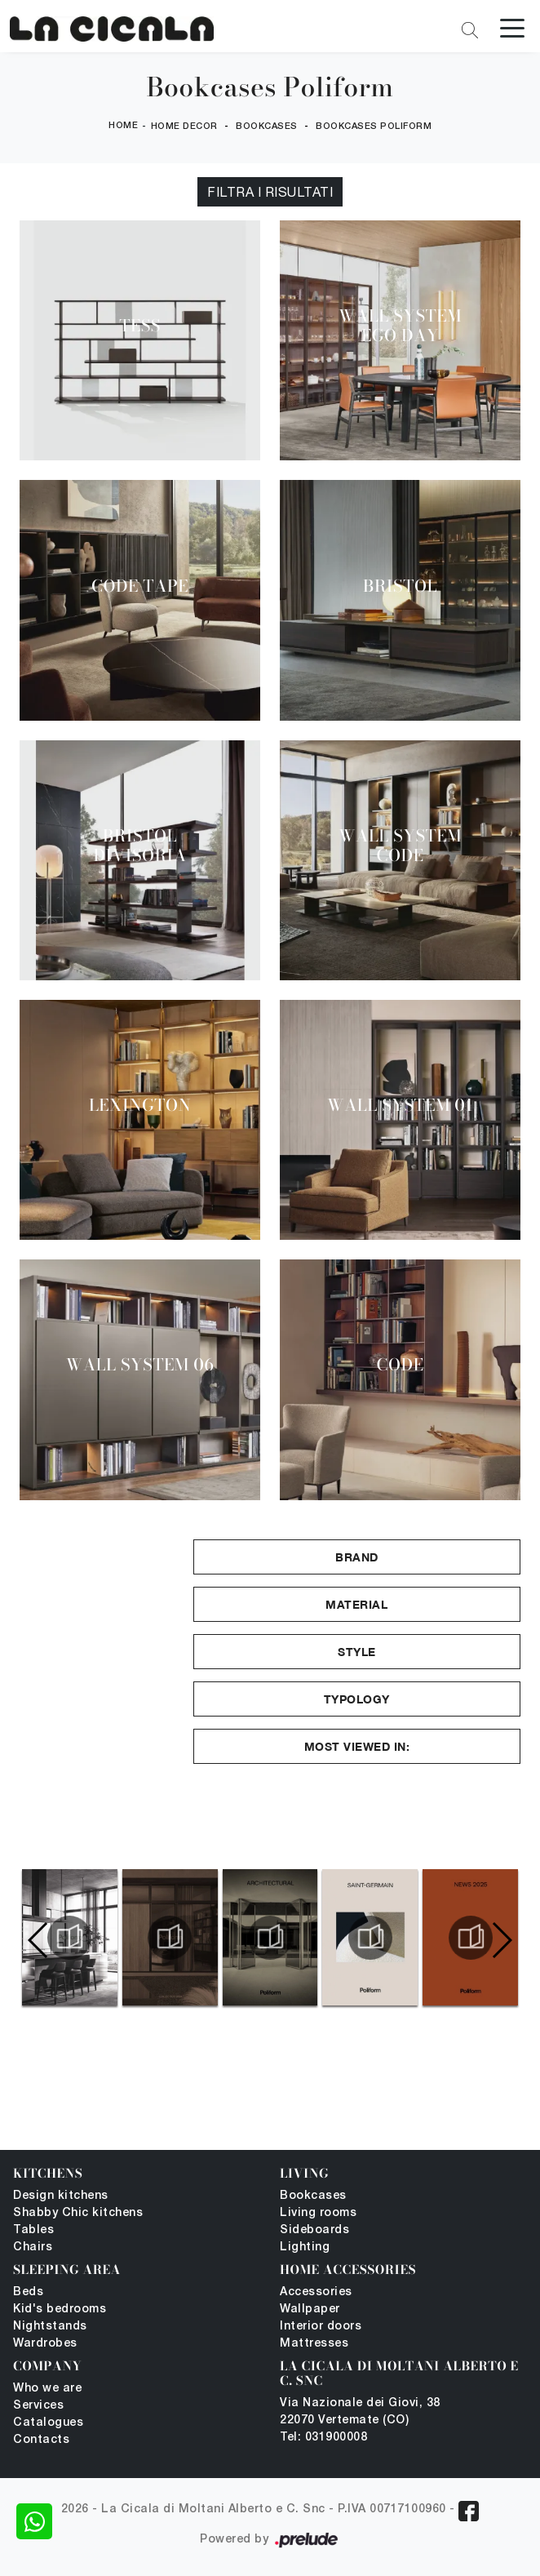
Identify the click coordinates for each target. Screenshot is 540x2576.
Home (123, 126)
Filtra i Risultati (270, 191)
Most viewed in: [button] (357, 1746)
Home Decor (184, 126)
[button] (501, 1940)
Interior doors (320, 2326)
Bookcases (267, 126)
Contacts (41, 2440)
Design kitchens (60, 2196)
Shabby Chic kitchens (78, 2213)
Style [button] (357, 1652)
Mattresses (314, 2343)
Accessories (316, 2292)
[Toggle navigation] (512, 27)
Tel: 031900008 (323, 2437)
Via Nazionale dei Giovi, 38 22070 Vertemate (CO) (360, 2412)
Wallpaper (310, 2309)
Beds (28, 2292)
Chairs (32, 2247)
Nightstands (50, 2326)
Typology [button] (357, 1699)
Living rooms (318, 2213)
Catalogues (48, 2423)
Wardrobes (45, 2343)
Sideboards (314, 2230)
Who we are (47, 2388)
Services (38, 2406)
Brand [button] (356, 1557)
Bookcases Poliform (374, 126)
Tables (33, 2230)
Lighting (305, 2247)
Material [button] (356, 1604)
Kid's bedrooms (59, 2309)
